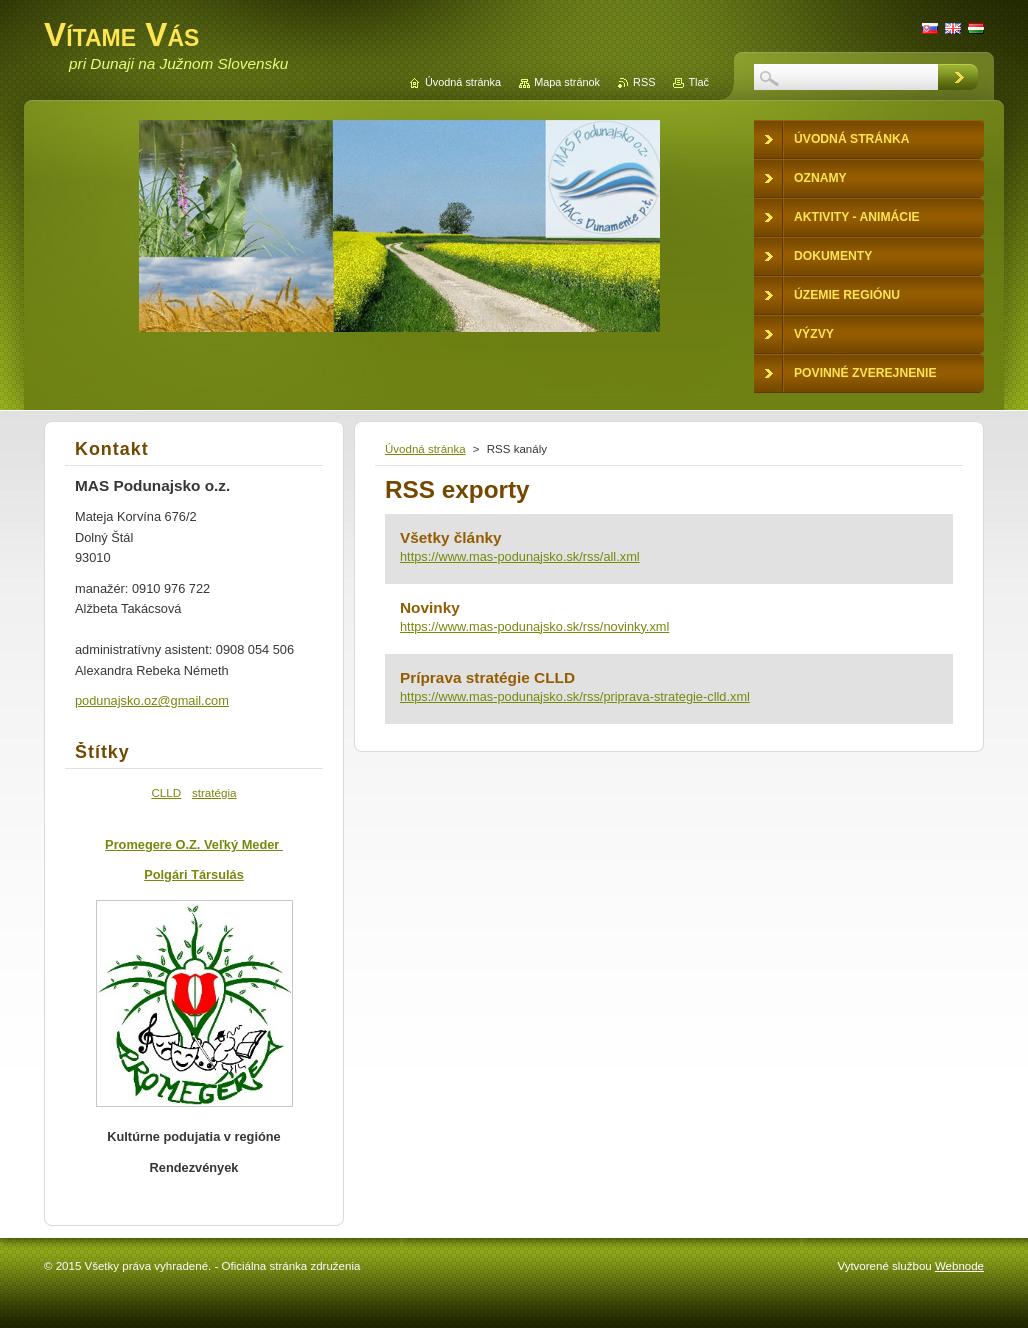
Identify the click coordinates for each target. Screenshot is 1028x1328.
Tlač (698, 82)
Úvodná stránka (425, 449)
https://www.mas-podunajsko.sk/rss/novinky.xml (534, 626)
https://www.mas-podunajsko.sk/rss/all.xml (520, 556)
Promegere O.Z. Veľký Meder (194, 844)
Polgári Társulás (194, 874)
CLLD (166, 792)
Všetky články (451, 537)
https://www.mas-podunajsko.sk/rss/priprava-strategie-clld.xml (575, 696)
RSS (644, 82)
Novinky (430, 607)
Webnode (959, 1266)
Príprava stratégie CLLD (487, 677)
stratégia (214, 792)
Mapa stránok (567, 82)
